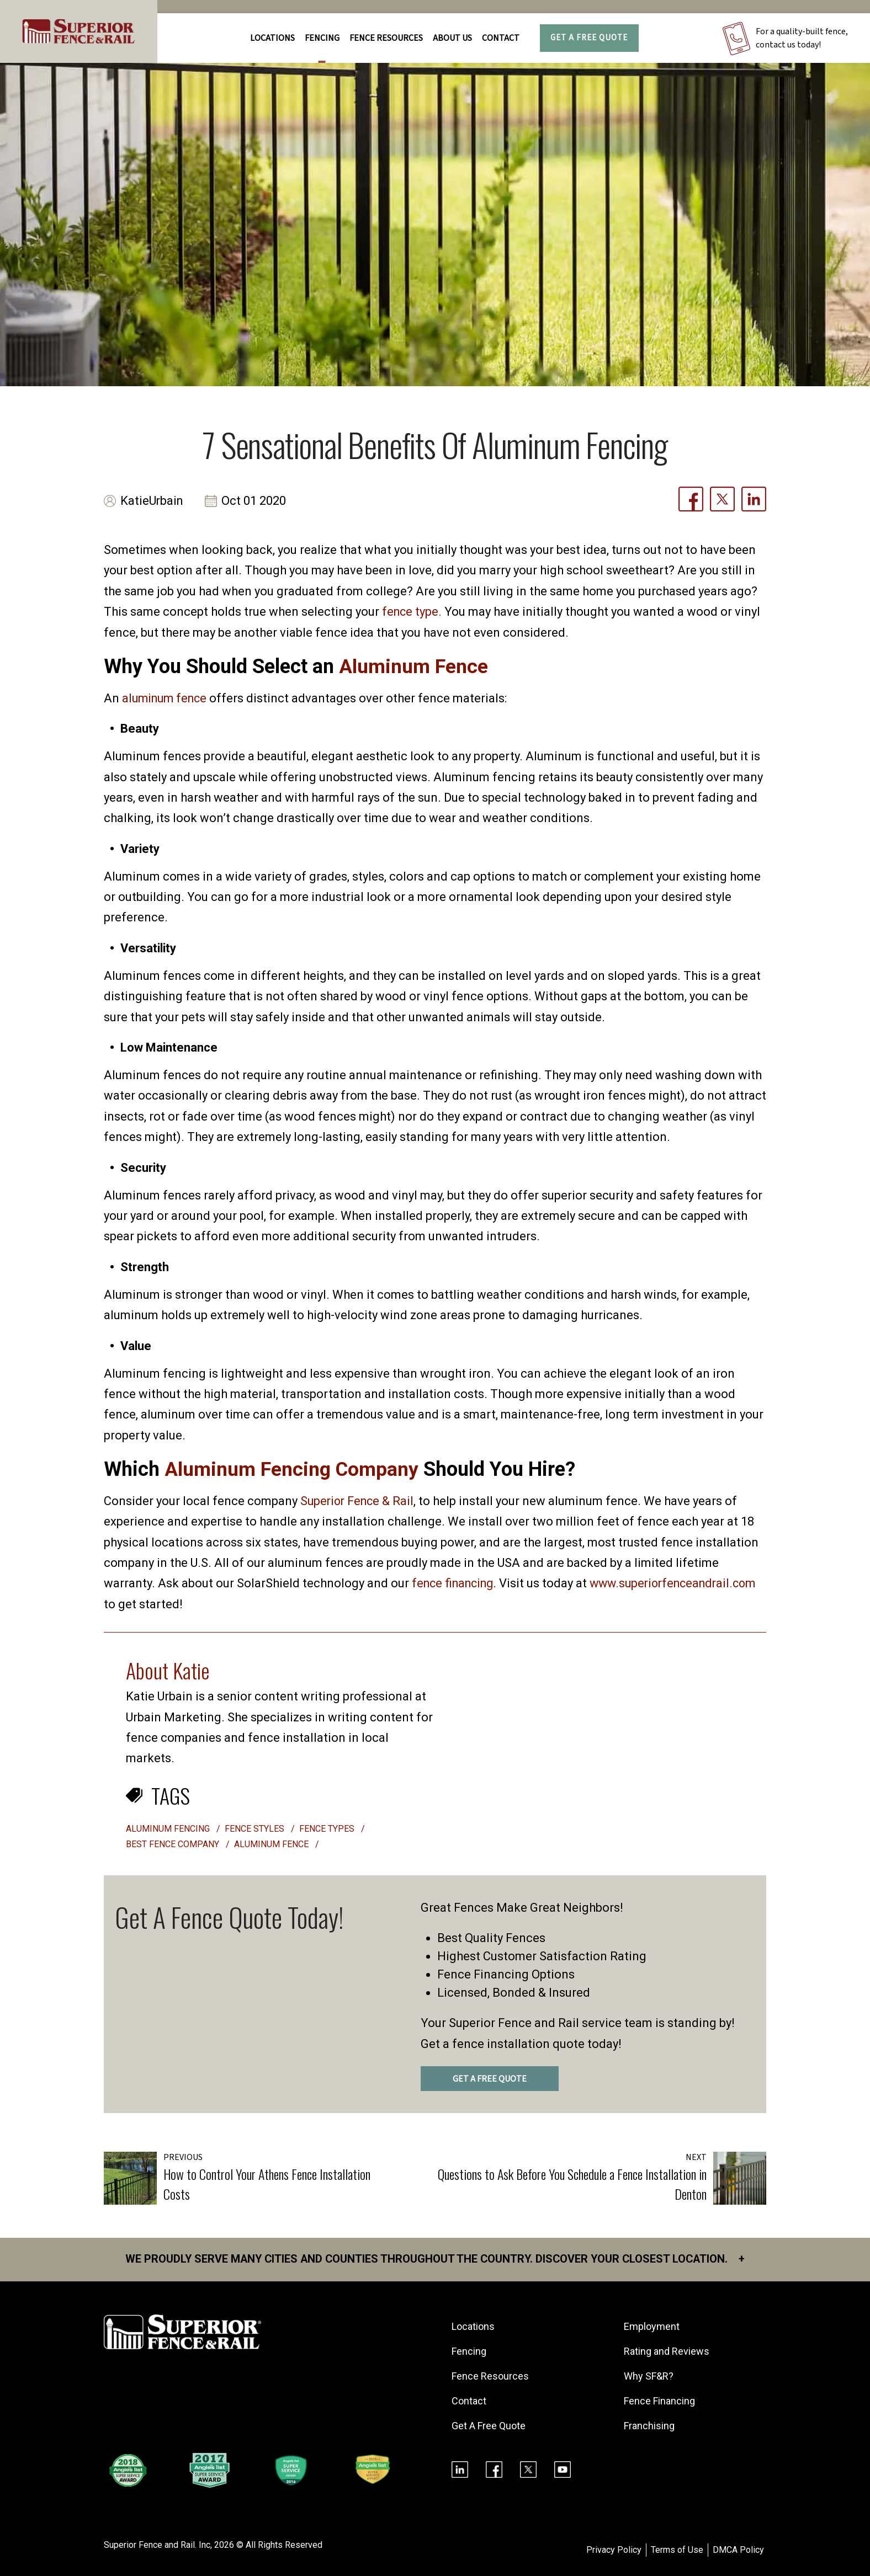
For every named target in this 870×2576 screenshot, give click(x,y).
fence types (326, 1828)
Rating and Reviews (666, 2351)
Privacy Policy (613, 2550)
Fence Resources (490, 2376)
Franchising (649, 2425)
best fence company (172, 1844)
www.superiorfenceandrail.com (191, 1604)
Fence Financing (659, 2401)
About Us (452, 38)
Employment (652, 2326)
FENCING (322, 38)
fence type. (412, 611)
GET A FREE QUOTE (490, 2079)
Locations (272, 38)
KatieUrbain (152, 501)
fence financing (455, 1583)
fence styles (254, 1828)
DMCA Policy (738, 2550)
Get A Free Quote (589, 38)
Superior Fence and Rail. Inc (157, 2545)
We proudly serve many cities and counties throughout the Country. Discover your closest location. (435, 2259)
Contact (500, 38)
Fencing (469, 2351)
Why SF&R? (648, 2376)
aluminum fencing (168, 1828)
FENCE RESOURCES (386, 38)
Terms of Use (677, 2550)
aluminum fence (166, 698)
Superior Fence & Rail (358, 1501)
